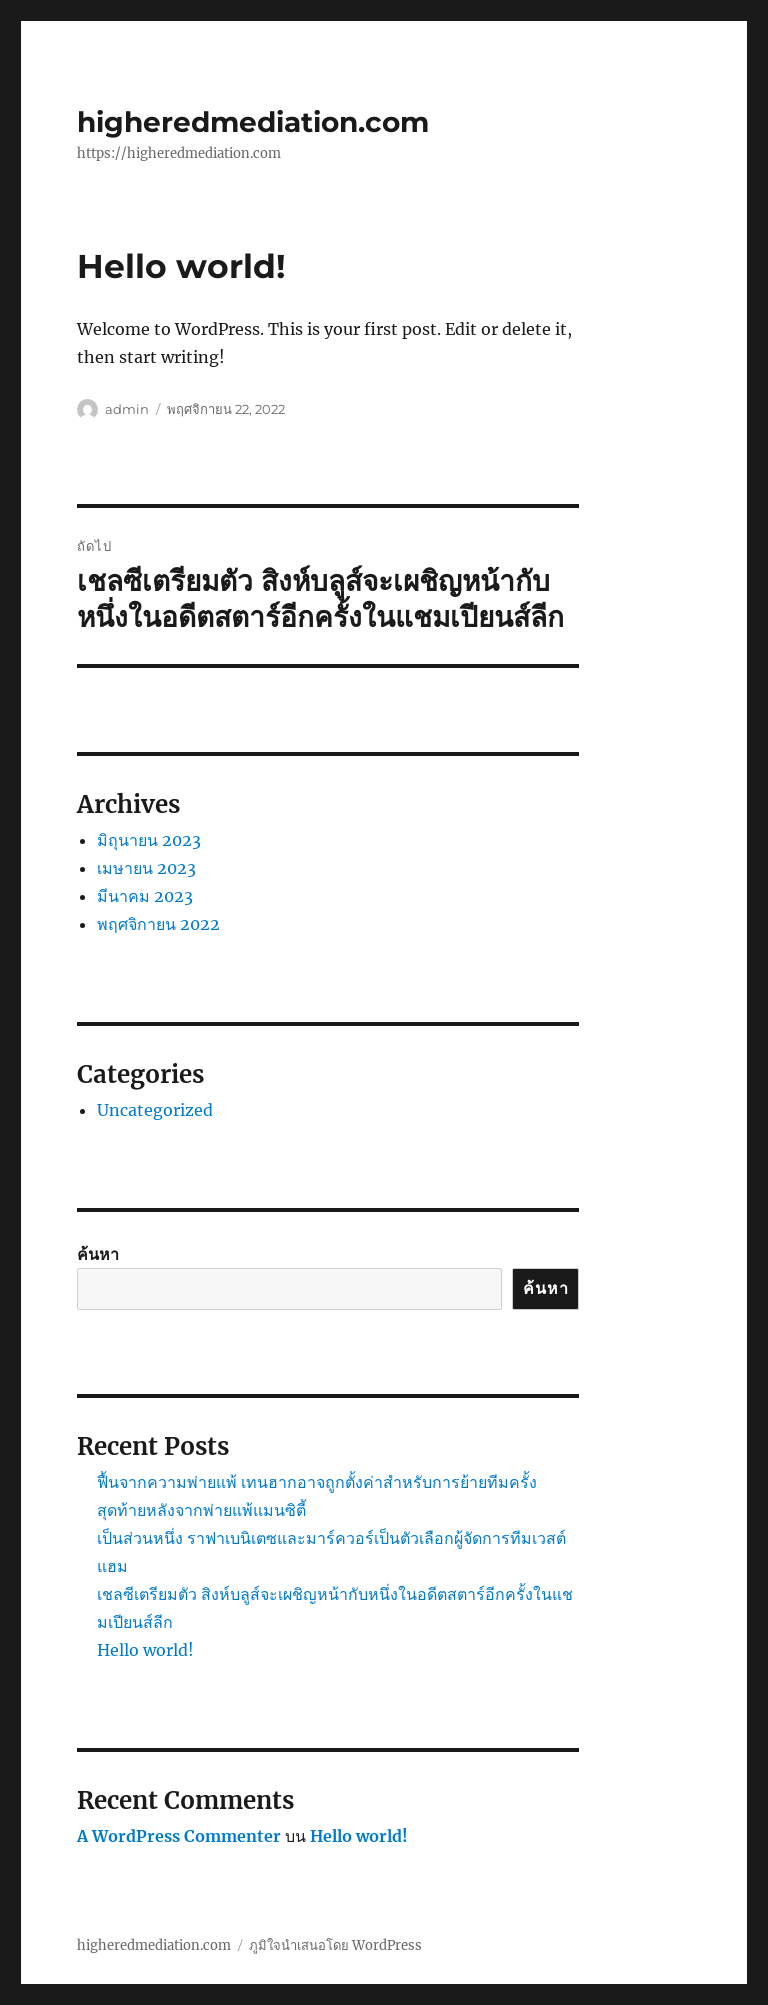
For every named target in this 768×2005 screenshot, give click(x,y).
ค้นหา (98, 1254)
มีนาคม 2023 (145, 896)
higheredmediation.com (253, 122)
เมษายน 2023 (146, 868)
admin (127, 409)
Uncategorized (155, 1110)
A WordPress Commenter (179, 1836)
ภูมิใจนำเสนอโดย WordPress (335, 1945)
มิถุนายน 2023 (149, 840)
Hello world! (145, 1650)
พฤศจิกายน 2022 (158, 924)
